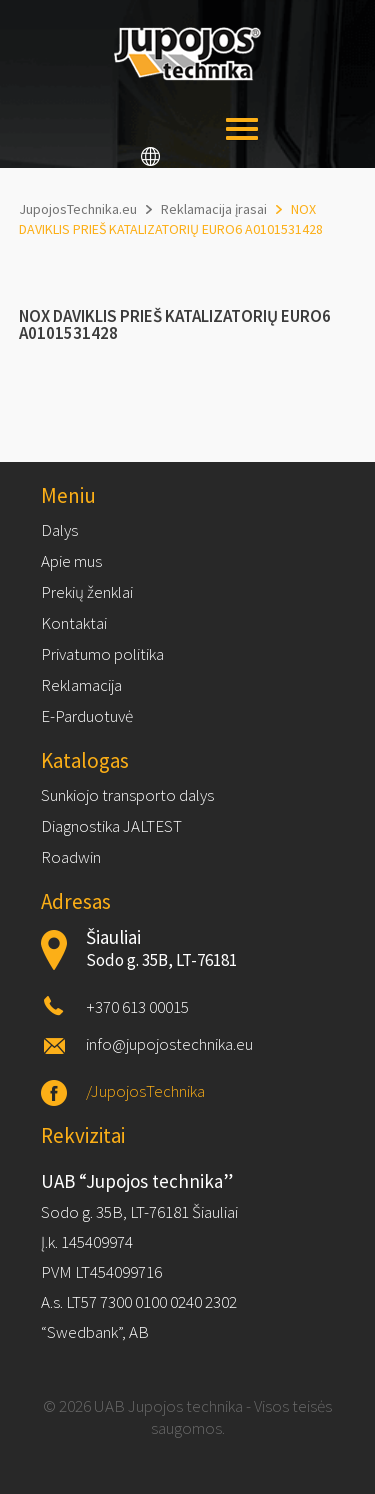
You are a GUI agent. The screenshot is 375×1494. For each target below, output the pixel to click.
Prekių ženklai (87, 592)
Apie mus (71, 561)
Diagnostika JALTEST (111, 826)
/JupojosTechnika (145, 1091)
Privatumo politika (102, 654)
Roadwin (71, 857)
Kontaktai (74, 623)
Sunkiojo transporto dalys (127, 795)
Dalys (59, 530)
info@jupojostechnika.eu (169, 1044)
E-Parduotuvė (87, 716)
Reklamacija (81, 685)
